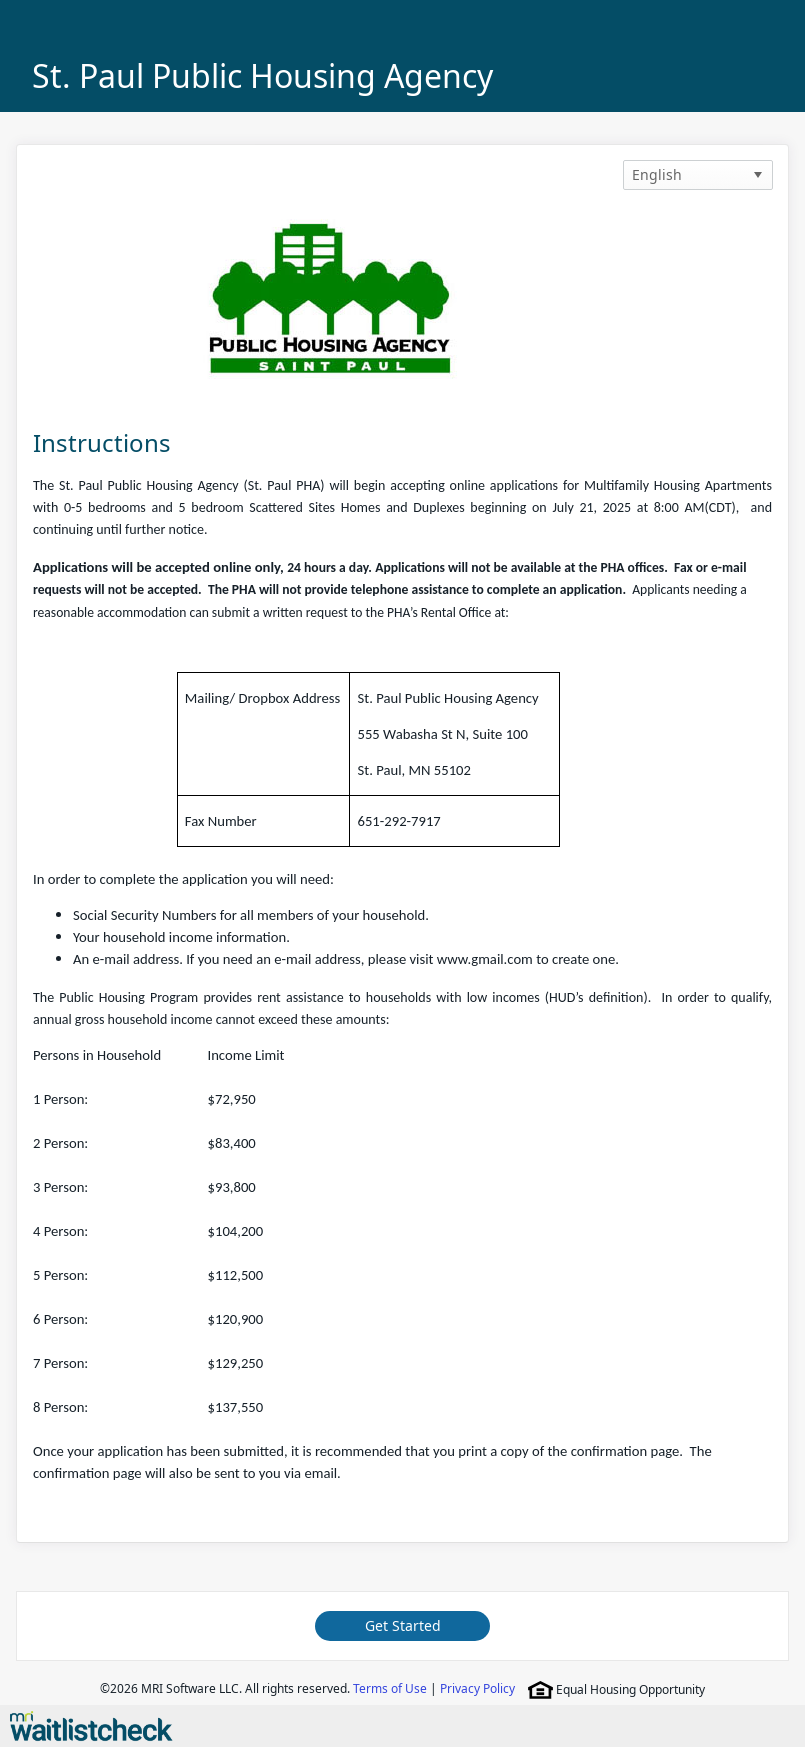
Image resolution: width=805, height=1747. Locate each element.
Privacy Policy (477, 1688)
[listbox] (698, 175)
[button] (758, 175)
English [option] (657, 174)
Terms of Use (390, 1688)
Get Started (403, 1625)
